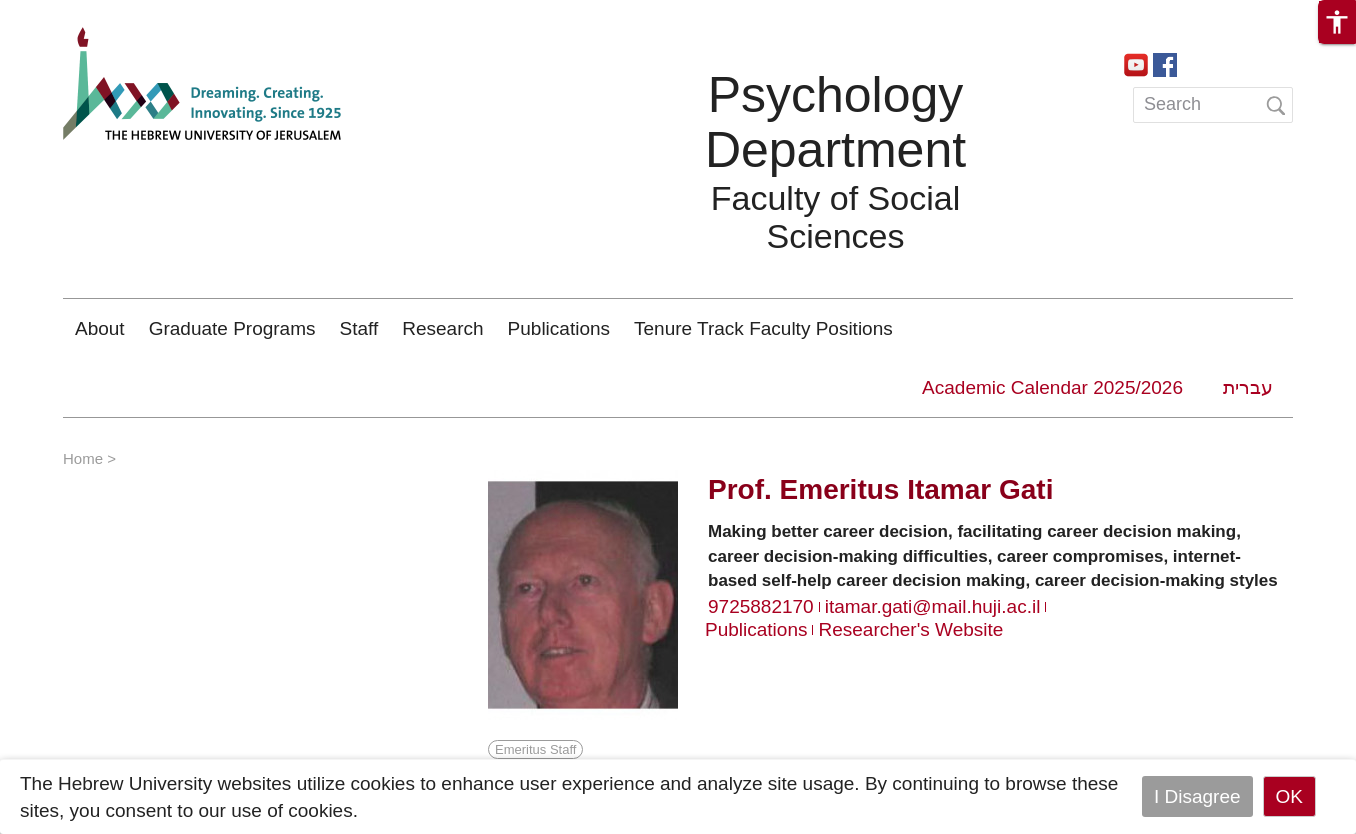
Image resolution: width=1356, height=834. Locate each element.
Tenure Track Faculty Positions (763, 328)
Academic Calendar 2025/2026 (1052, 387)
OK (1289, 796)
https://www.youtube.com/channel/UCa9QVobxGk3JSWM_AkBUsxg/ (1136, 63)
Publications (559, 328)
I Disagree (1197, 796)
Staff (359, 328)
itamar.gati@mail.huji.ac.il (933, 606)
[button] (1337, 22)
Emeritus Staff (535, 749)
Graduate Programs (232, 328)
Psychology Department (835, 122)
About (100, 328)
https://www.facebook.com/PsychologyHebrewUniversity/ (1165, 63)
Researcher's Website (910, 629)
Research (442, 328)
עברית (1248, 387)
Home (83, 458)
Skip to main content (86, 13)
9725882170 (761, 606)
